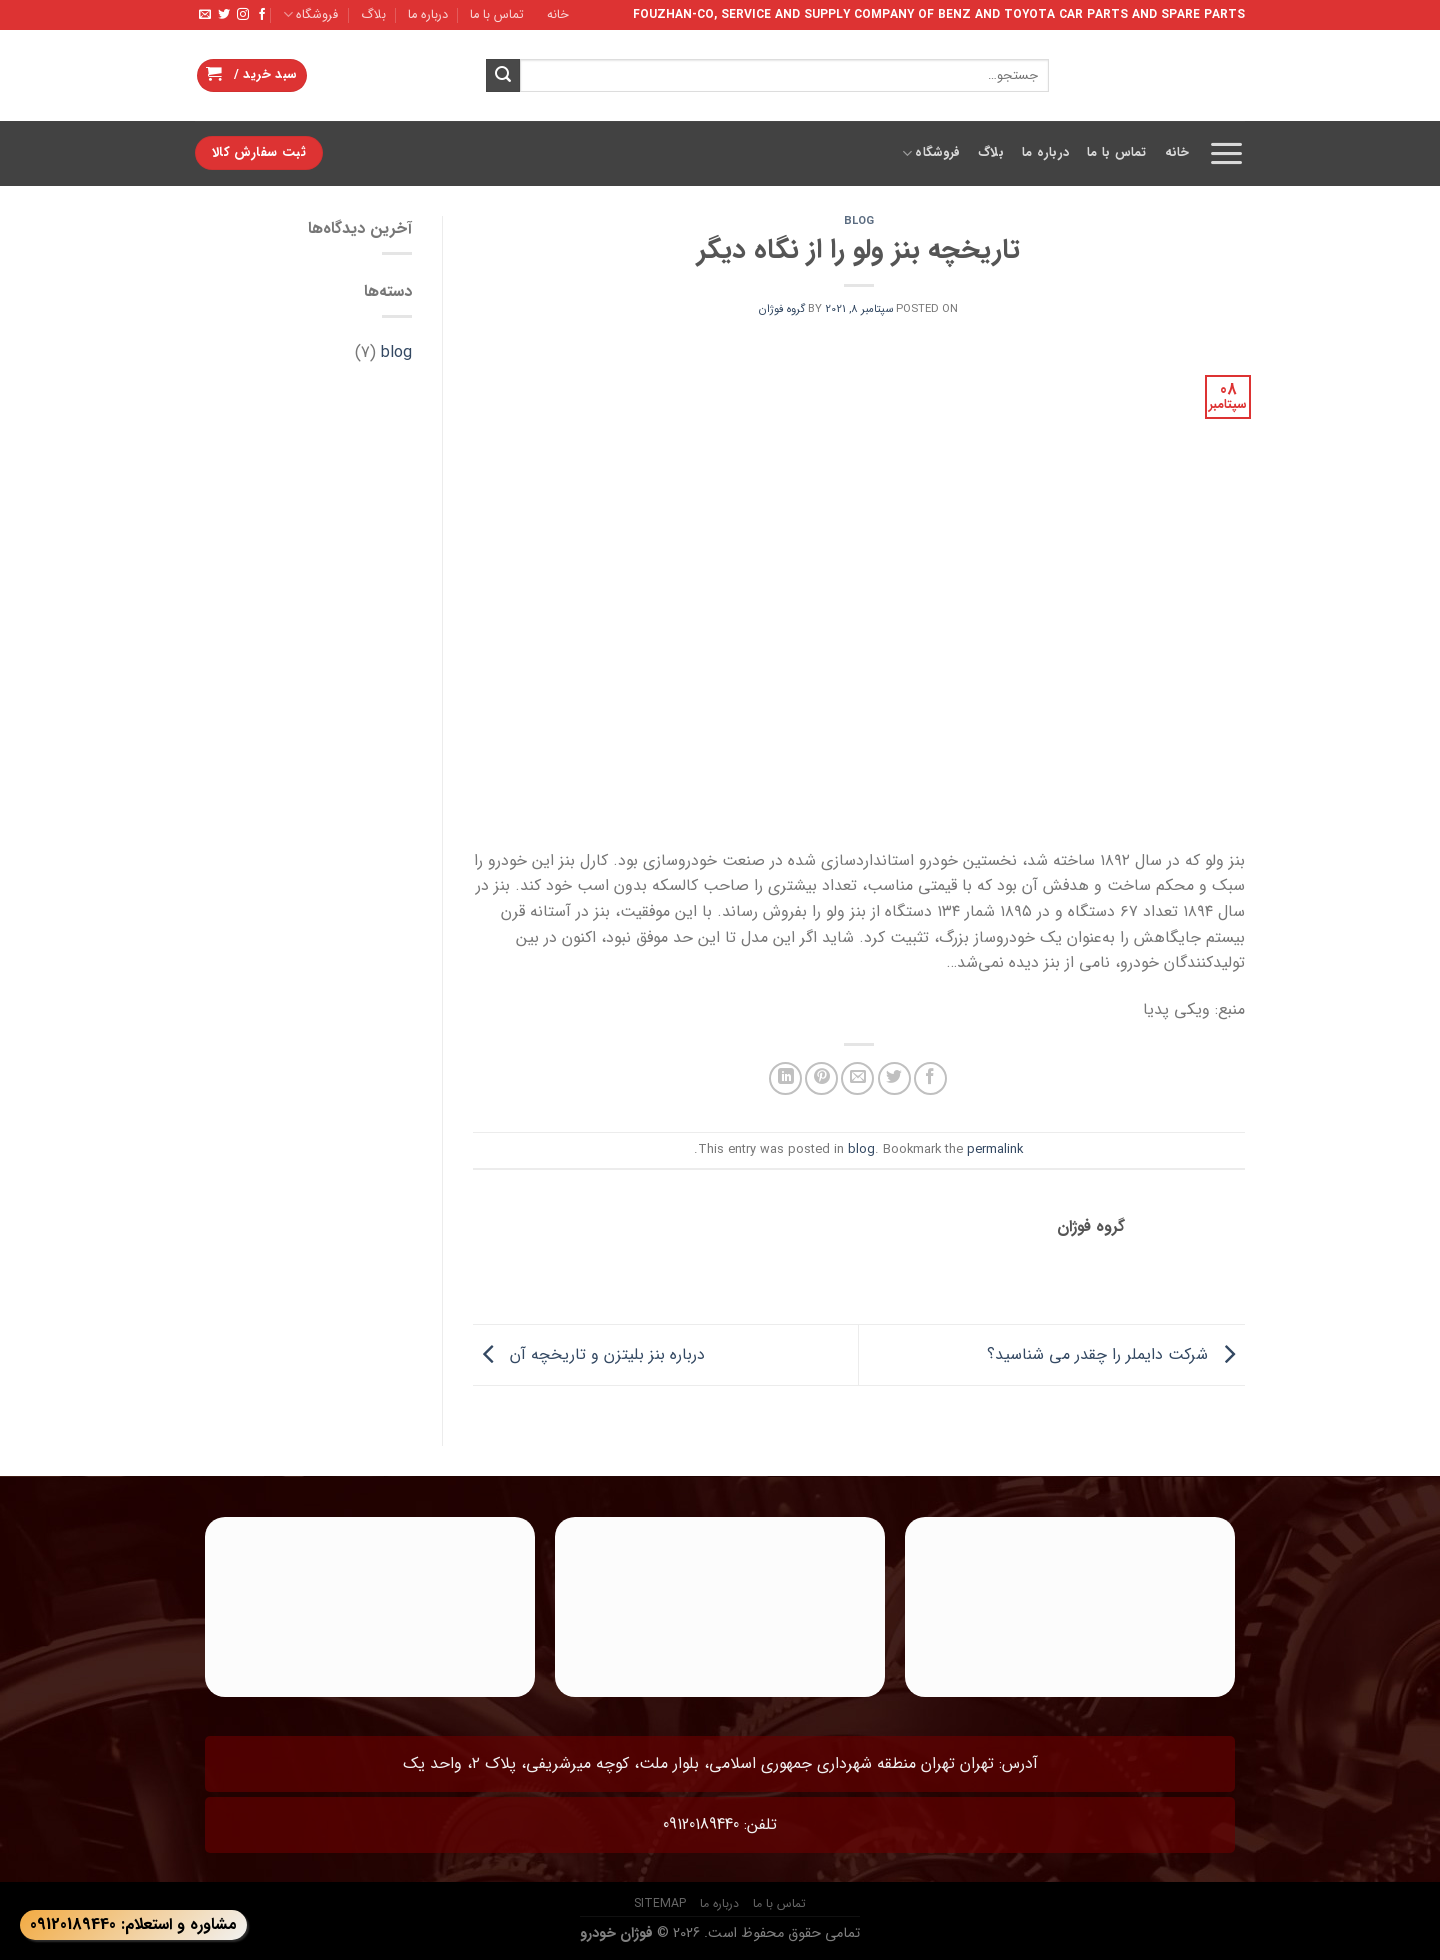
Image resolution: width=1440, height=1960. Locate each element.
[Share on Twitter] (894, 1078)
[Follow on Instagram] (243, 15)
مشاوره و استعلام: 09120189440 (133, 1924)
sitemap (660, 1903)
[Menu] (1226, 153)
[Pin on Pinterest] (821, 1078)
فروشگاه (310, 15)
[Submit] (503, 76)
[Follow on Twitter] (224, 15)
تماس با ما (497, 15)
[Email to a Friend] (857, 1078)
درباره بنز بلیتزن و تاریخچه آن (589, 1354)
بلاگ (373, 15)
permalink (995, 1150)
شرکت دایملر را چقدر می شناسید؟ (1116, 1354)
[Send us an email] (205, 15)
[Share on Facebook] (930, 1078)
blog (859, 221)
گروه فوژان (782, 309)
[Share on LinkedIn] (785, 1078)
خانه (558, 15)
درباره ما (428, 15)
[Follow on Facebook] (262, 15)
